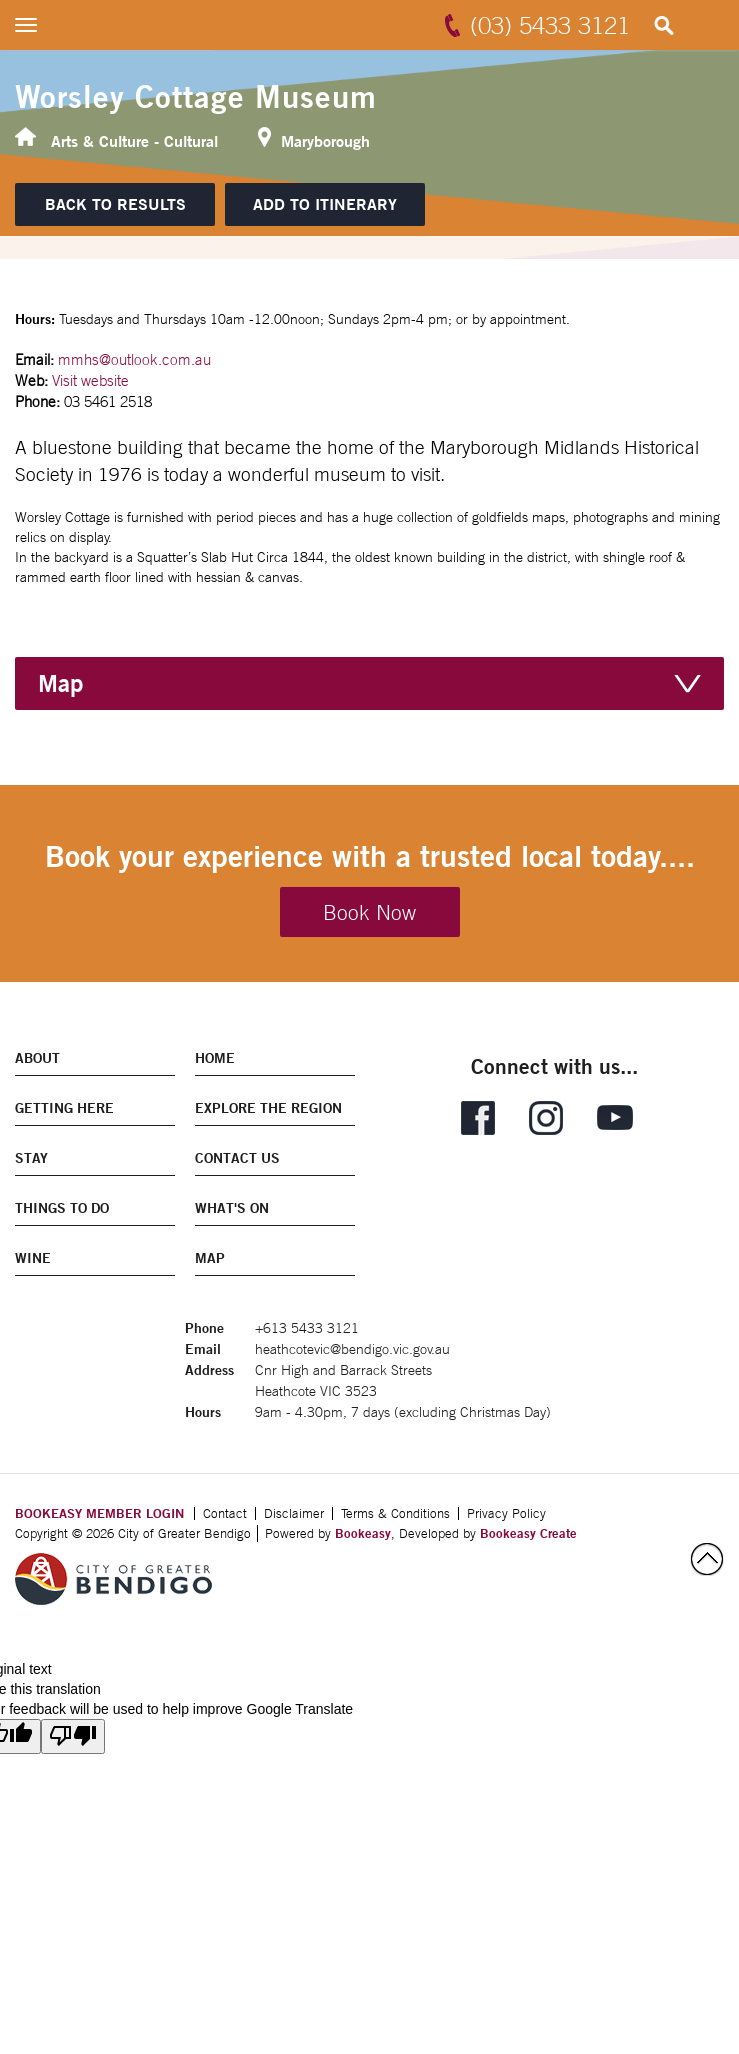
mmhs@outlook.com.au (134, 359)
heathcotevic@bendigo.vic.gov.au (352, 1349)
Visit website (90, 380)
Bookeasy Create (528, 1533)
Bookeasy (363, 1533)
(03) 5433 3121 (550, 25)
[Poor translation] (73, 1736)
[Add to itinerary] (325, 204)
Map (60, 683)
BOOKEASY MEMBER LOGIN (99, 1513)
